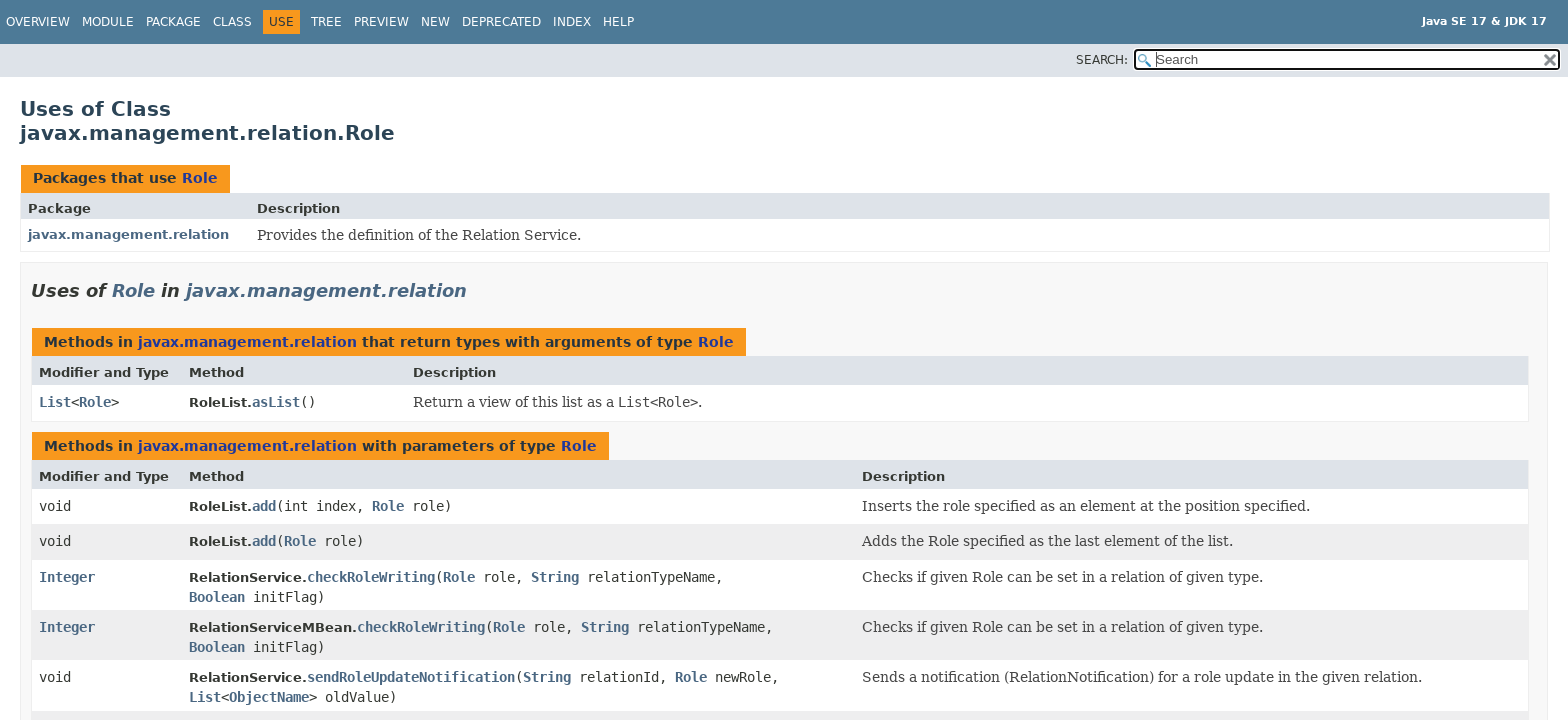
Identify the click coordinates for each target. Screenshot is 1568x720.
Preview (381, 22)
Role (200, 178)
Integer (67, 577)
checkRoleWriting (371, 577)
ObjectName (269, 697)
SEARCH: (1102, 60)
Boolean (217, 597)
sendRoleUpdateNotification (411, 677)
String (555, 577)
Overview (38, 22)
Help (618, 22)
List (55, 402)
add (264, 506)
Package (173, 22)
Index (572, 22)
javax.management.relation (128, 234)
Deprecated (501, 22)
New (435, 22)
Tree (326, 22)
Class (232, 22)
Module (108, 22)
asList (276, 402)
